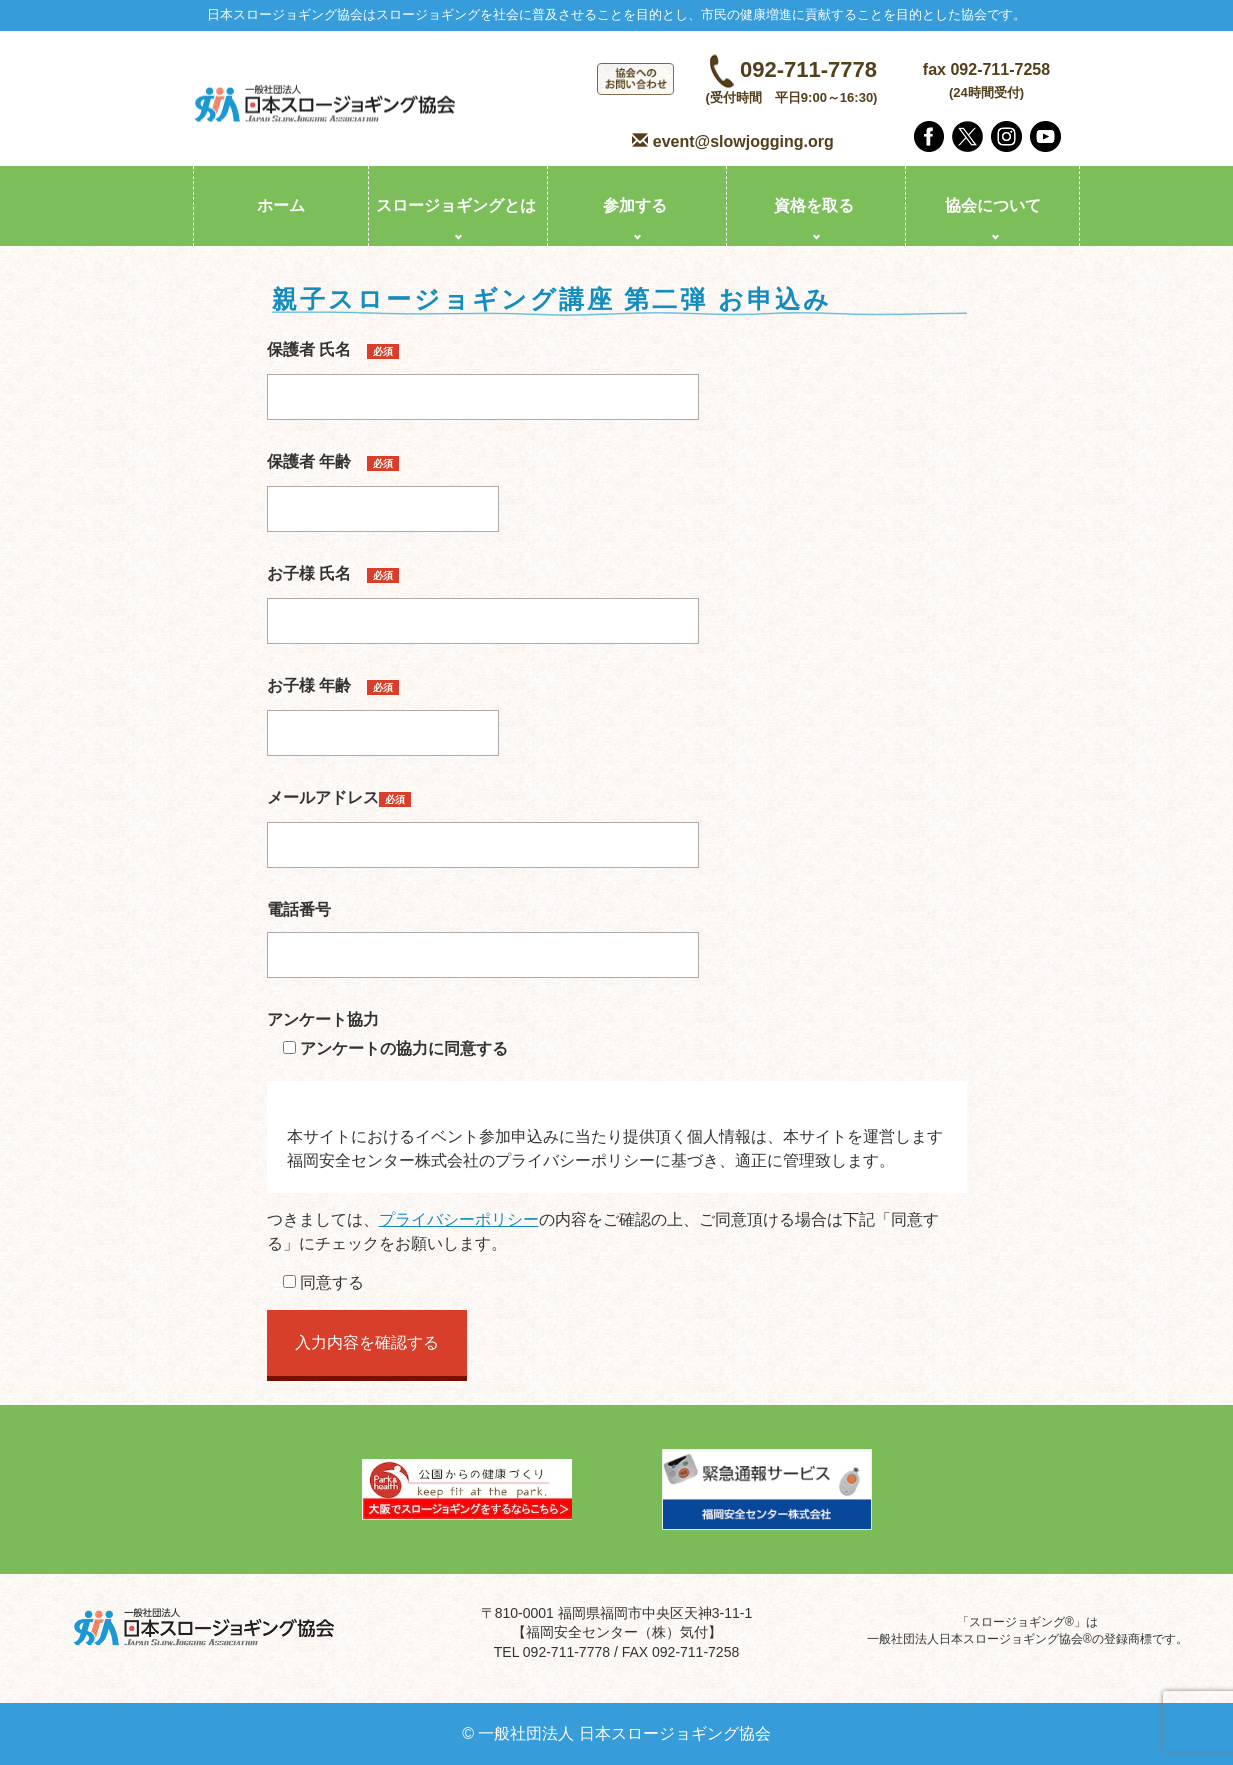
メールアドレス (483, 821)
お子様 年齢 (383, 709)
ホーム (281, 205)
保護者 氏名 (483, 373)
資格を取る (814, 205)
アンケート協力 (323, 1019)
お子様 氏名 (483, 597)
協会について (993, 205)
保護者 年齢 (383, 485)
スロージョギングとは (456, 205)
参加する (635, 205)
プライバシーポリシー (459, 1219)
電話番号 (483, 932)
